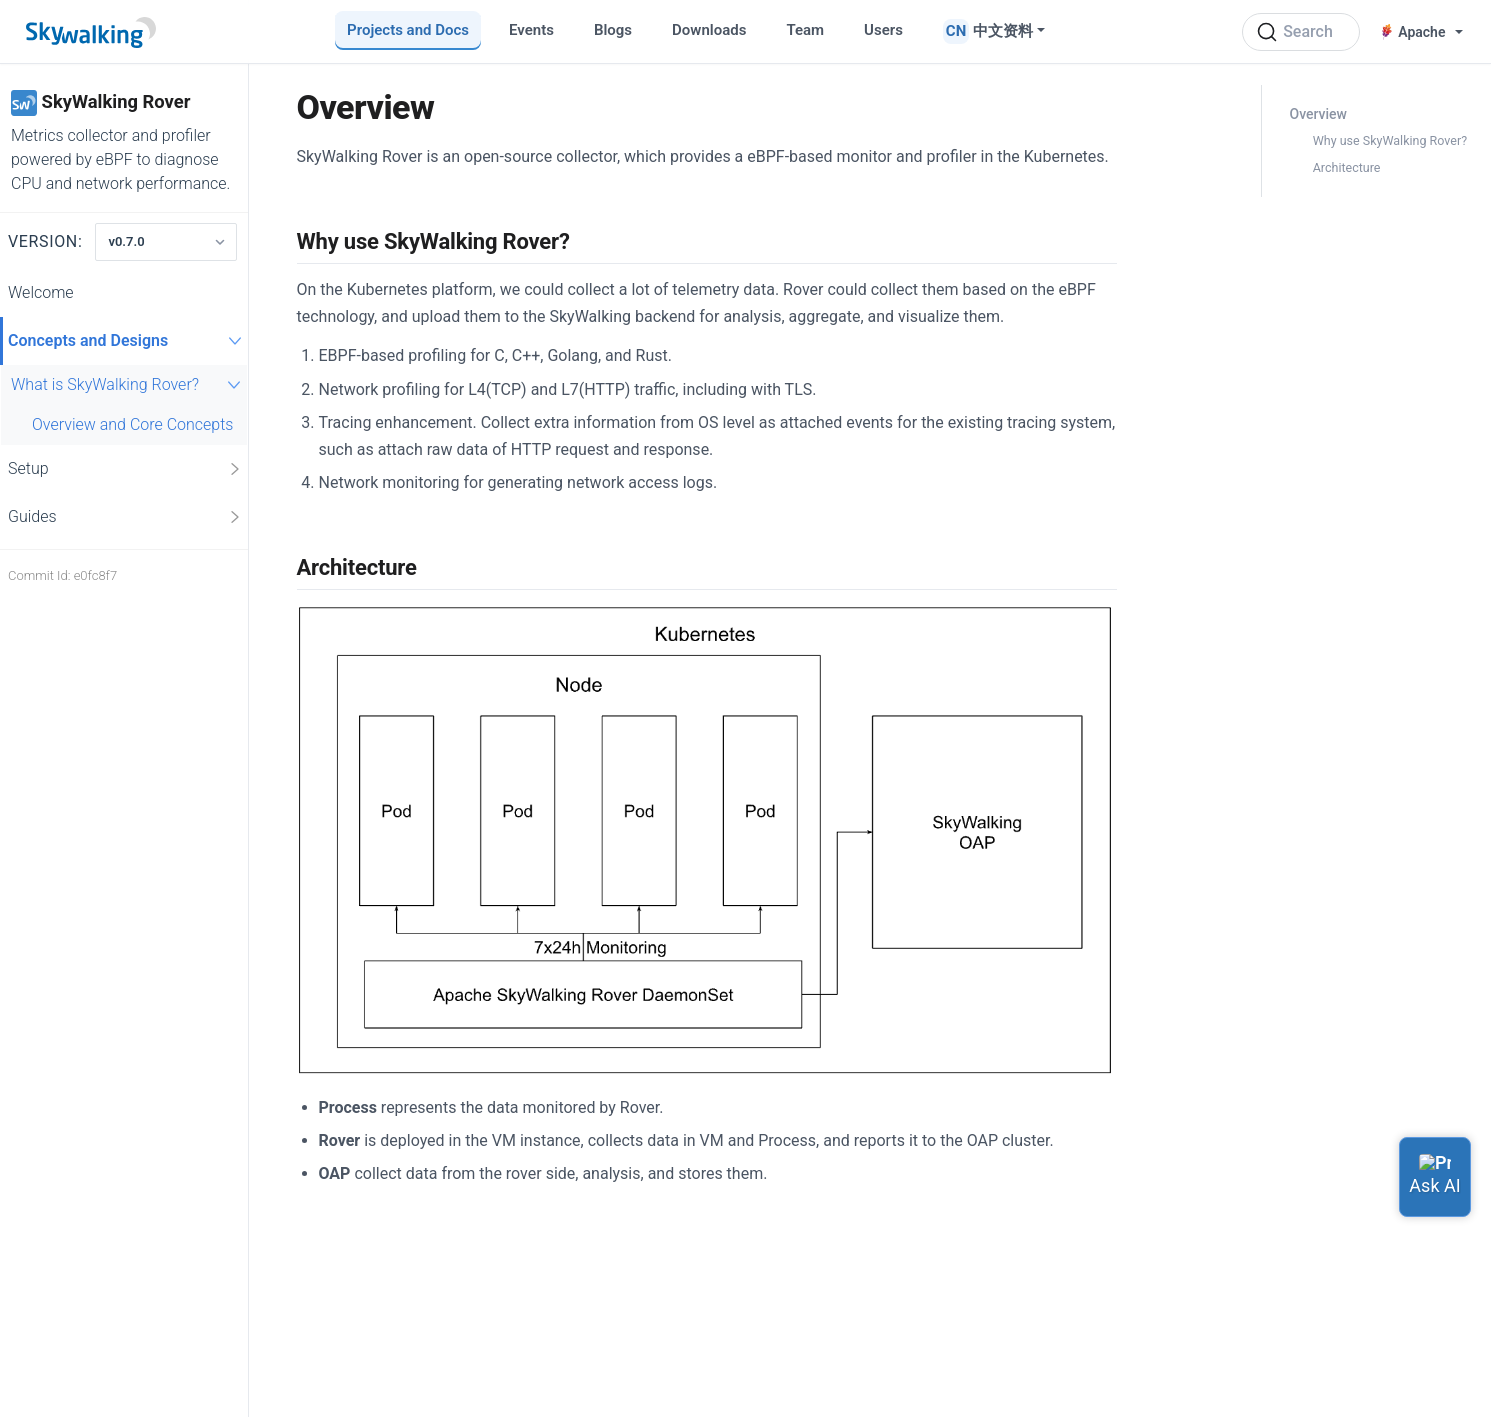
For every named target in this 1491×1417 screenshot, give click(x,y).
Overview (1318, 114)
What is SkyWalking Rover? (128, 384)
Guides (125, 517)
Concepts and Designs (127, 340)
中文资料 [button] (1003, 31)
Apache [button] (1414, 32)
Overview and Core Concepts (132, 424)
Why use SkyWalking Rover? (1390, 140)
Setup (125, 469)
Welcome (41, 292)
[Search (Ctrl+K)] (1301, 32)
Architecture (1347, 167)
